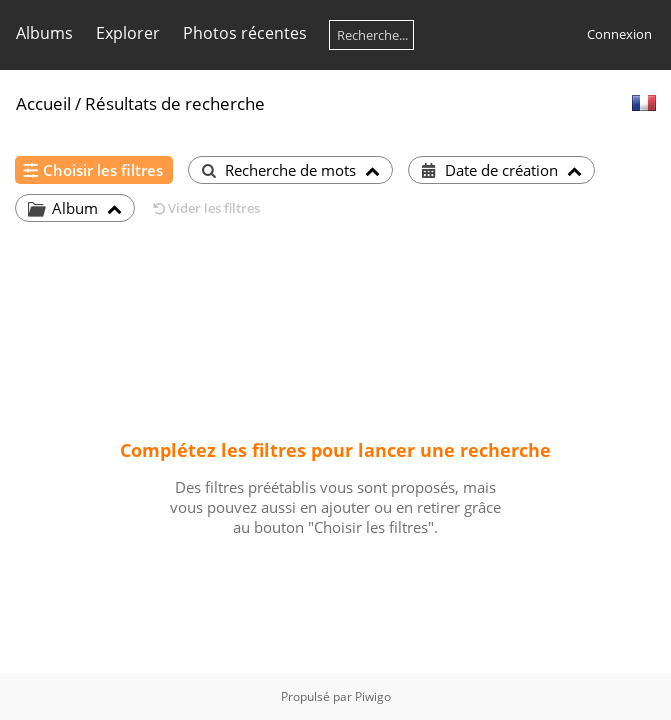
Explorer (128, 33)
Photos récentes (245, 33)
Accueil (43, 103)
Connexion (619, 34)
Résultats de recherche (175, 103)
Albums (44, 33)
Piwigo (373, 696)
